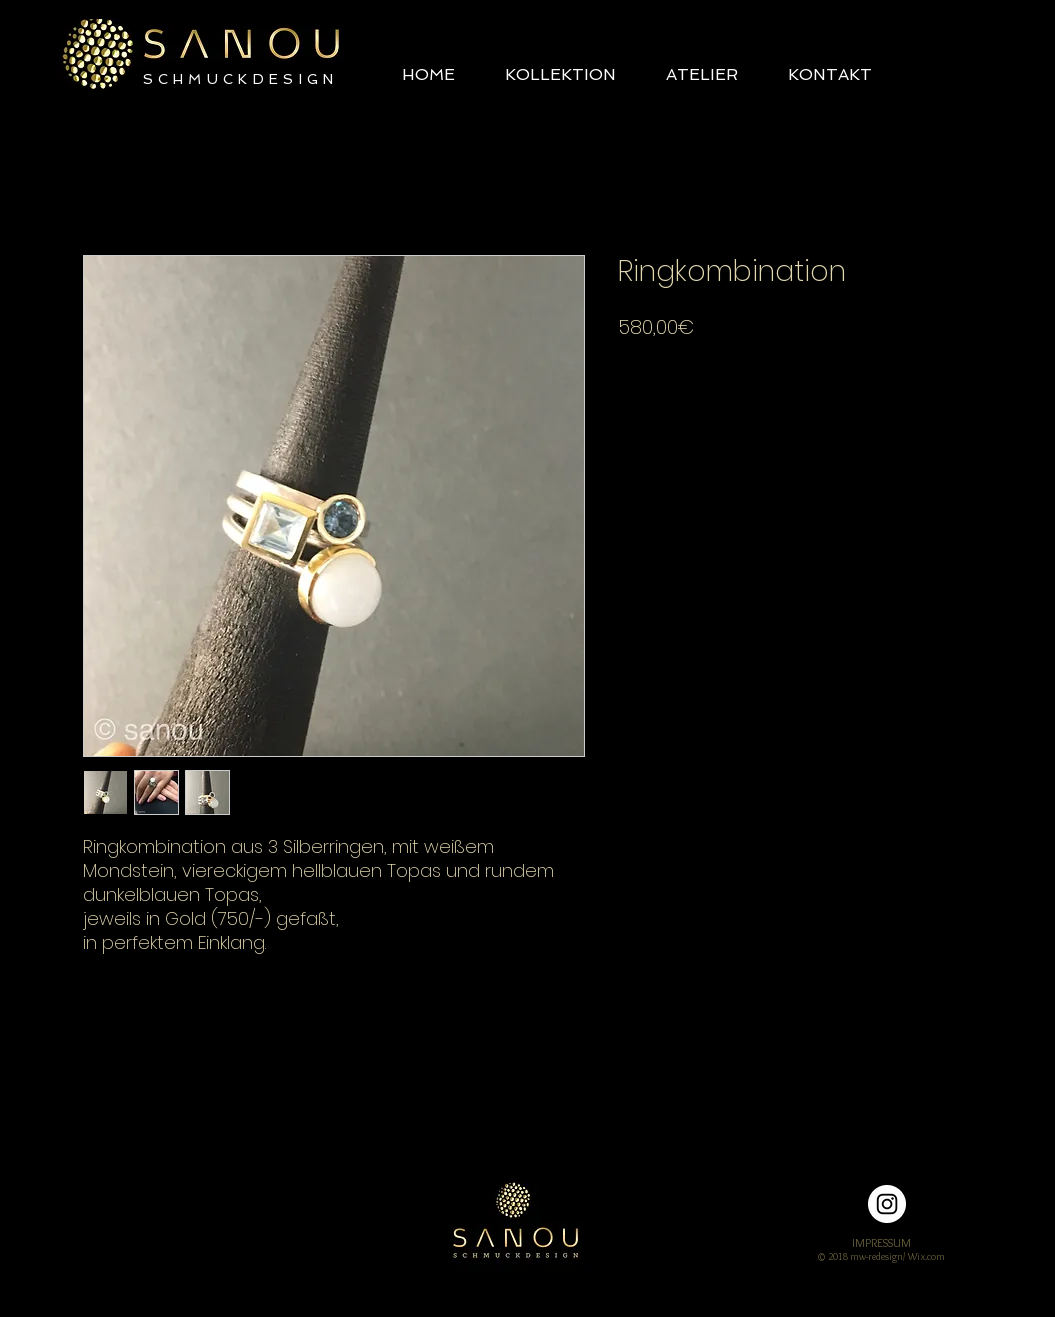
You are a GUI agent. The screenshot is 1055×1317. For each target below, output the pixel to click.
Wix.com (926, 1256)
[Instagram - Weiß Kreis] (887, 1204)
